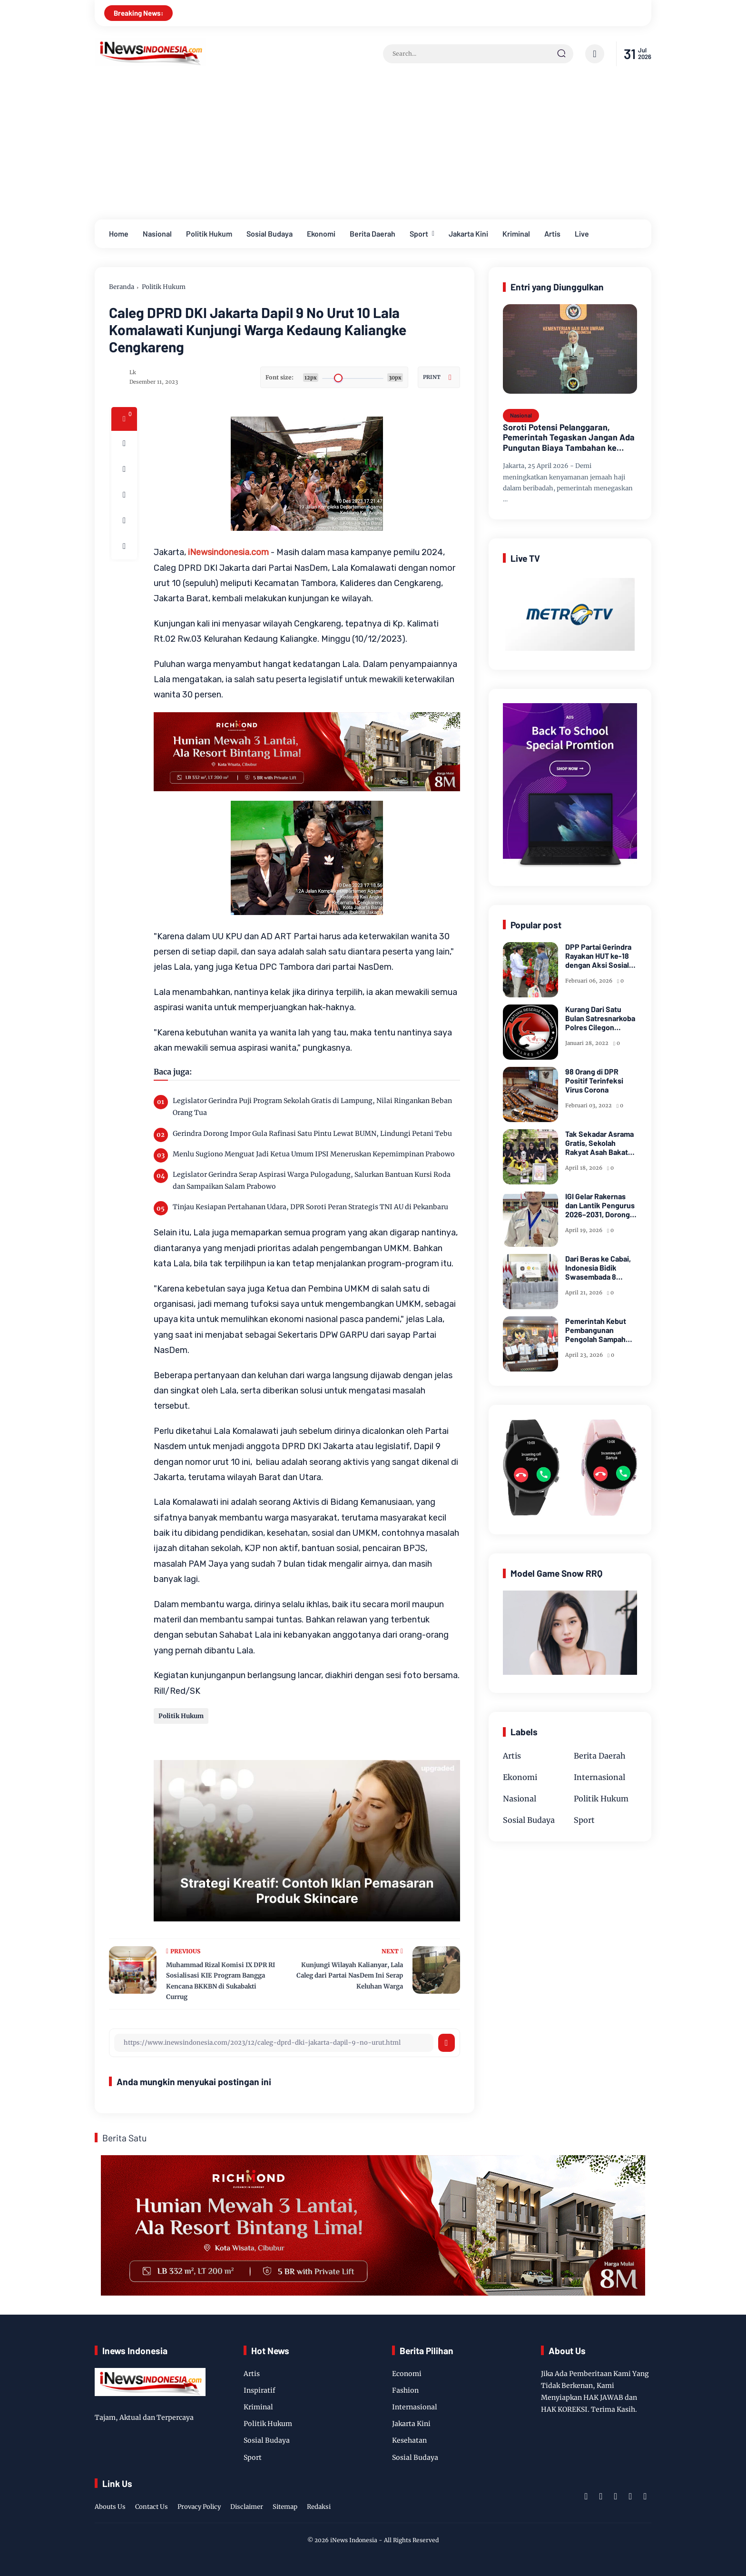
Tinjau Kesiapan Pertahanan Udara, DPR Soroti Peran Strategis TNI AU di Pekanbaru (310, 1207)
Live (582, 233)
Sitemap (285, 2507)
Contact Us (151, 2507)
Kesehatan (409, 2440)
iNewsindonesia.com (228, 552)
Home (118, 233)
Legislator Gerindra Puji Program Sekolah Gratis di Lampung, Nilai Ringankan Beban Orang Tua (312, 1106)
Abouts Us (110, 2507)
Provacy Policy (199, 2507)
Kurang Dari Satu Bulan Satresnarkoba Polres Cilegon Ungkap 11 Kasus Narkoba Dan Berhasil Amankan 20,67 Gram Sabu (601, 1018)
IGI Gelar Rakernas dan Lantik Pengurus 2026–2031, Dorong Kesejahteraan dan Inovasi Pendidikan (600, 1205)
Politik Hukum (209, 233)
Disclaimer (246, 2507)
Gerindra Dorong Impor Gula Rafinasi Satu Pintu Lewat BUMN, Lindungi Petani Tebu (312, 1133)
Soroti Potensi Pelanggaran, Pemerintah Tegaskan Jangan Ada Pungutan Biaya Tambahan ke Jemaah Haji (569, 437)
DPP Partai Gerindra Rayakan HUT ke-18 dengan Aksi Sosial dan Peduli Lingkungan (598, 956)
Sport (419, 233)
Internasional (599, 1777)
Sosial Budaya (269, 233)
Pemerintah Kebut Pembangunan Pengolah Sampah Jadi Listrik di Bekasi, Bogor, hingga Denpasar (601, 1330)
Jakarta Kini (468, 233)
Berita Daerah (372, 233)
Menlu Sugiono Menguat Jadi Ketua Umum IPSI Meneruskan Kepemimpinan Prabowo (314, 1154)
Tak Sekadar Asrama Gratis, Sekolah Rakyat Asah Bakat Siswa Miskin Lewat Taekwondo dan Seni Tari (600, 1143)
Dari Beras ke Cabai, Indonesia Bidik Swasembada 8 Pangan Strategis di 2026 (598, 1268)
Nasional (157, 233)
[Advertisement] (373, 148)
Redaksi (319, 2507)
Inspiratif (259, 2390)
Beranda (121, 287)
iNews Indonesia (353, 2540)
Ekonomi (321, 233)
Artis (552, 233)
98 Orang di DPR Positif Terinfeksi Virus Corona (594, 1080)
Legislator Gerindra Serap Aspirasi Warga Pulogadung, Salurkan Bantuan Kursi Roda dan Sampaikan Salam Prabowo (312, 1180)
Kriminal (516, 233)
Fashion (405, 2390)
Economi (407, 2373)
